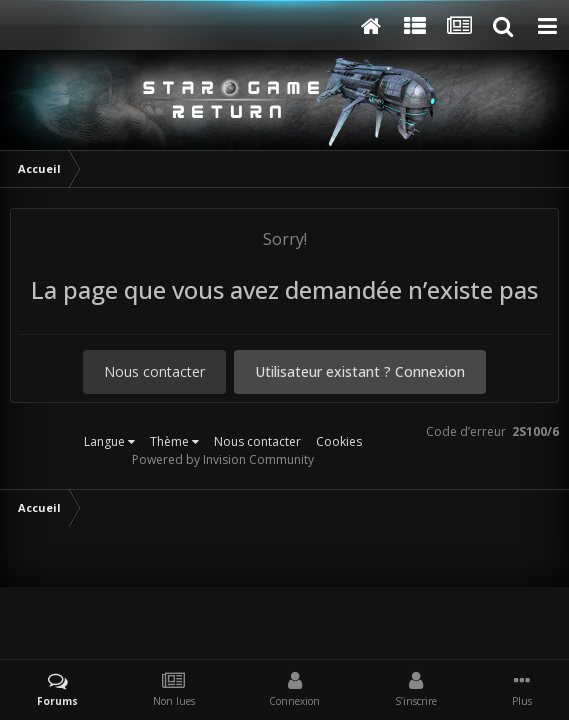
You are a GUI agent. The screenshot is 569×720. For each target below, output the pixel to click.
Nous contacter (154, 371)
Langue (109, 441)
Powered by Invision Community (223, 459)
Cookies (339, 441)
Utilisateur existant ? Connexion (360, 371)
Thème (174, 441)
